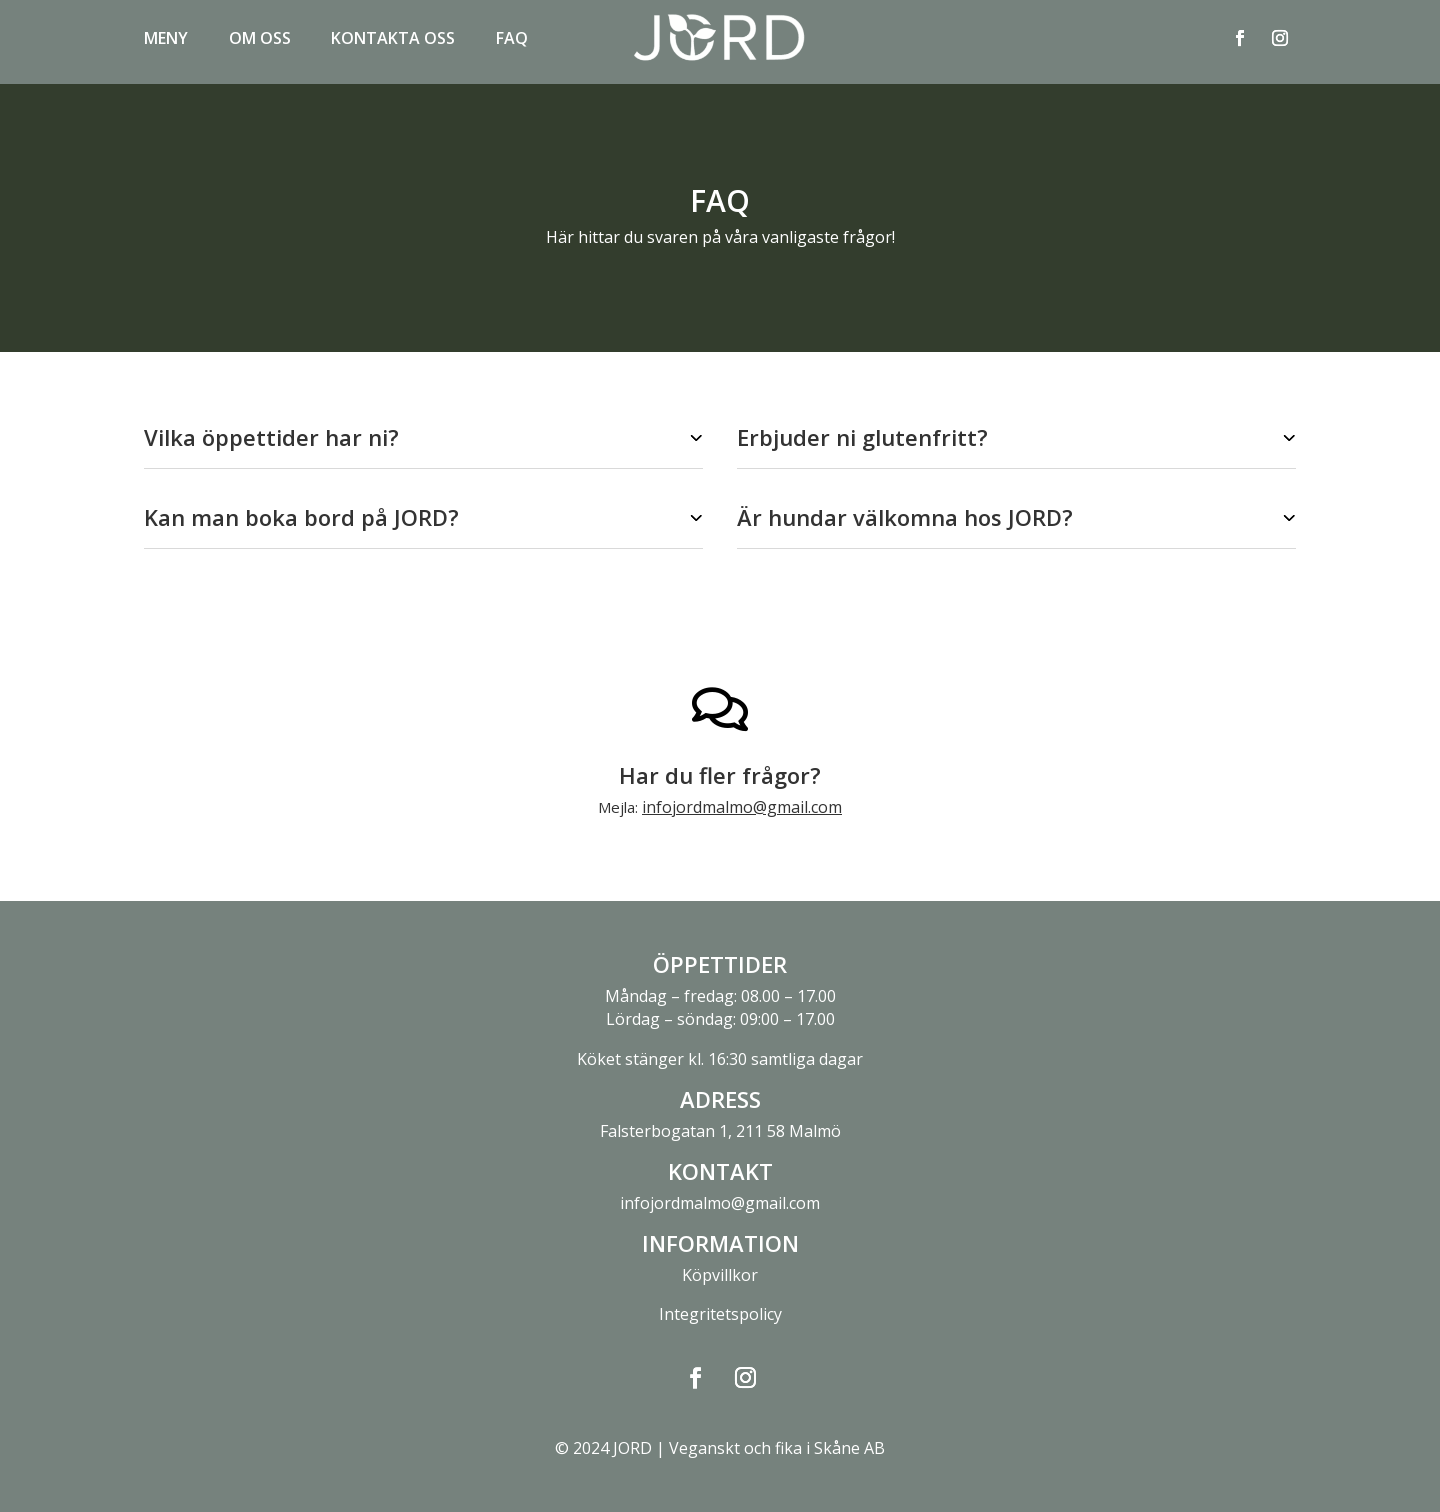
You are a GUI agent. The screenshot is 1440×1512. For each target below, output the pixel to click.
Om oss (260, 40)
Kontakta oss (393, 40)
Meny (166, 40)
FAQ (512, 40)
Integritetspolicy (720, 1314)
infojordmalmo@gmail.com (742, 807)
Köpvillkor (720, 1275)
